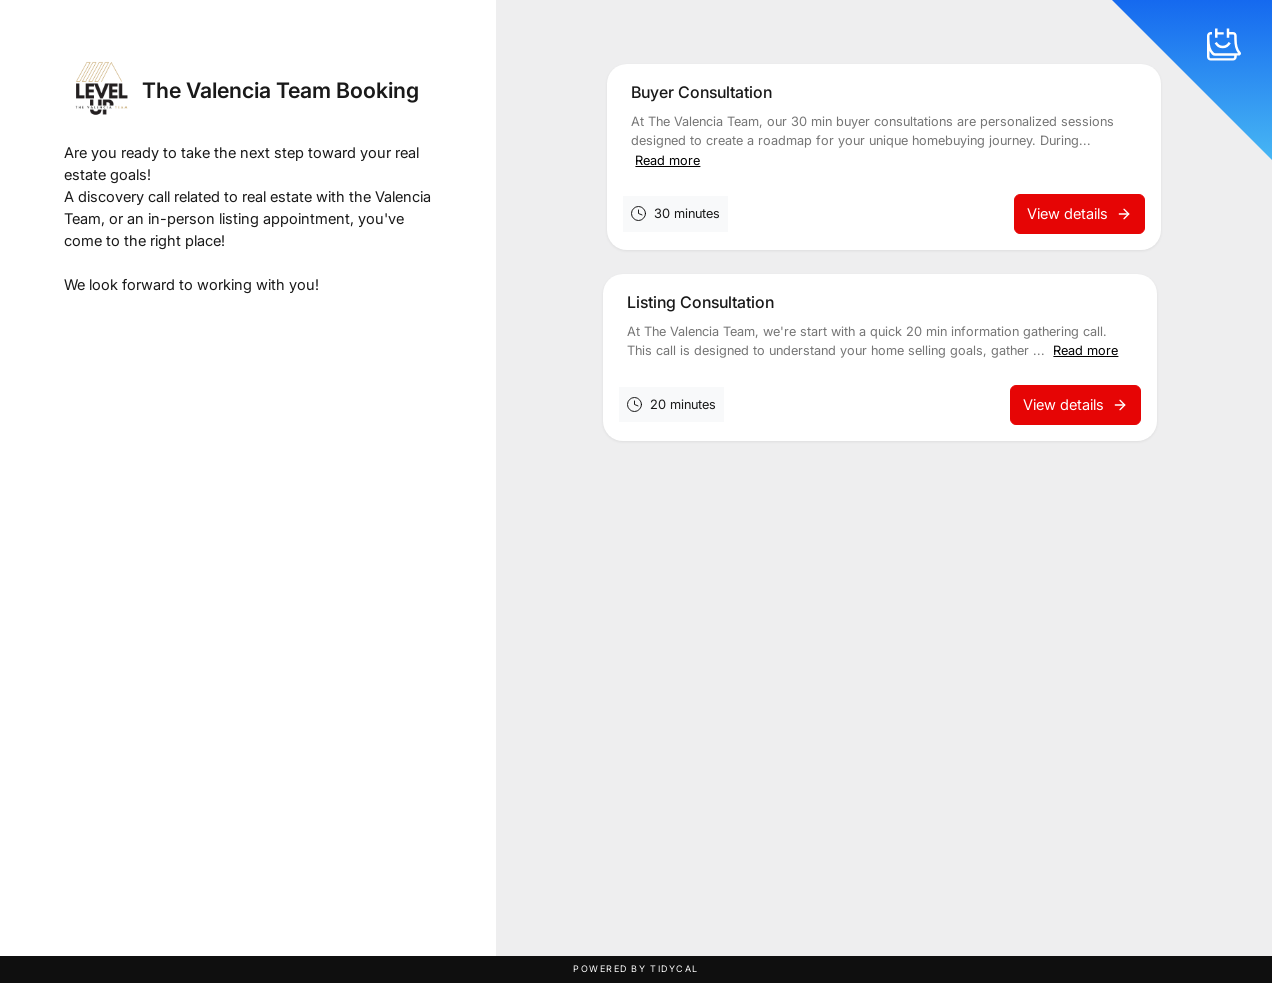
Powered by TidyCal (636, 968)
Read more (667, 160)
